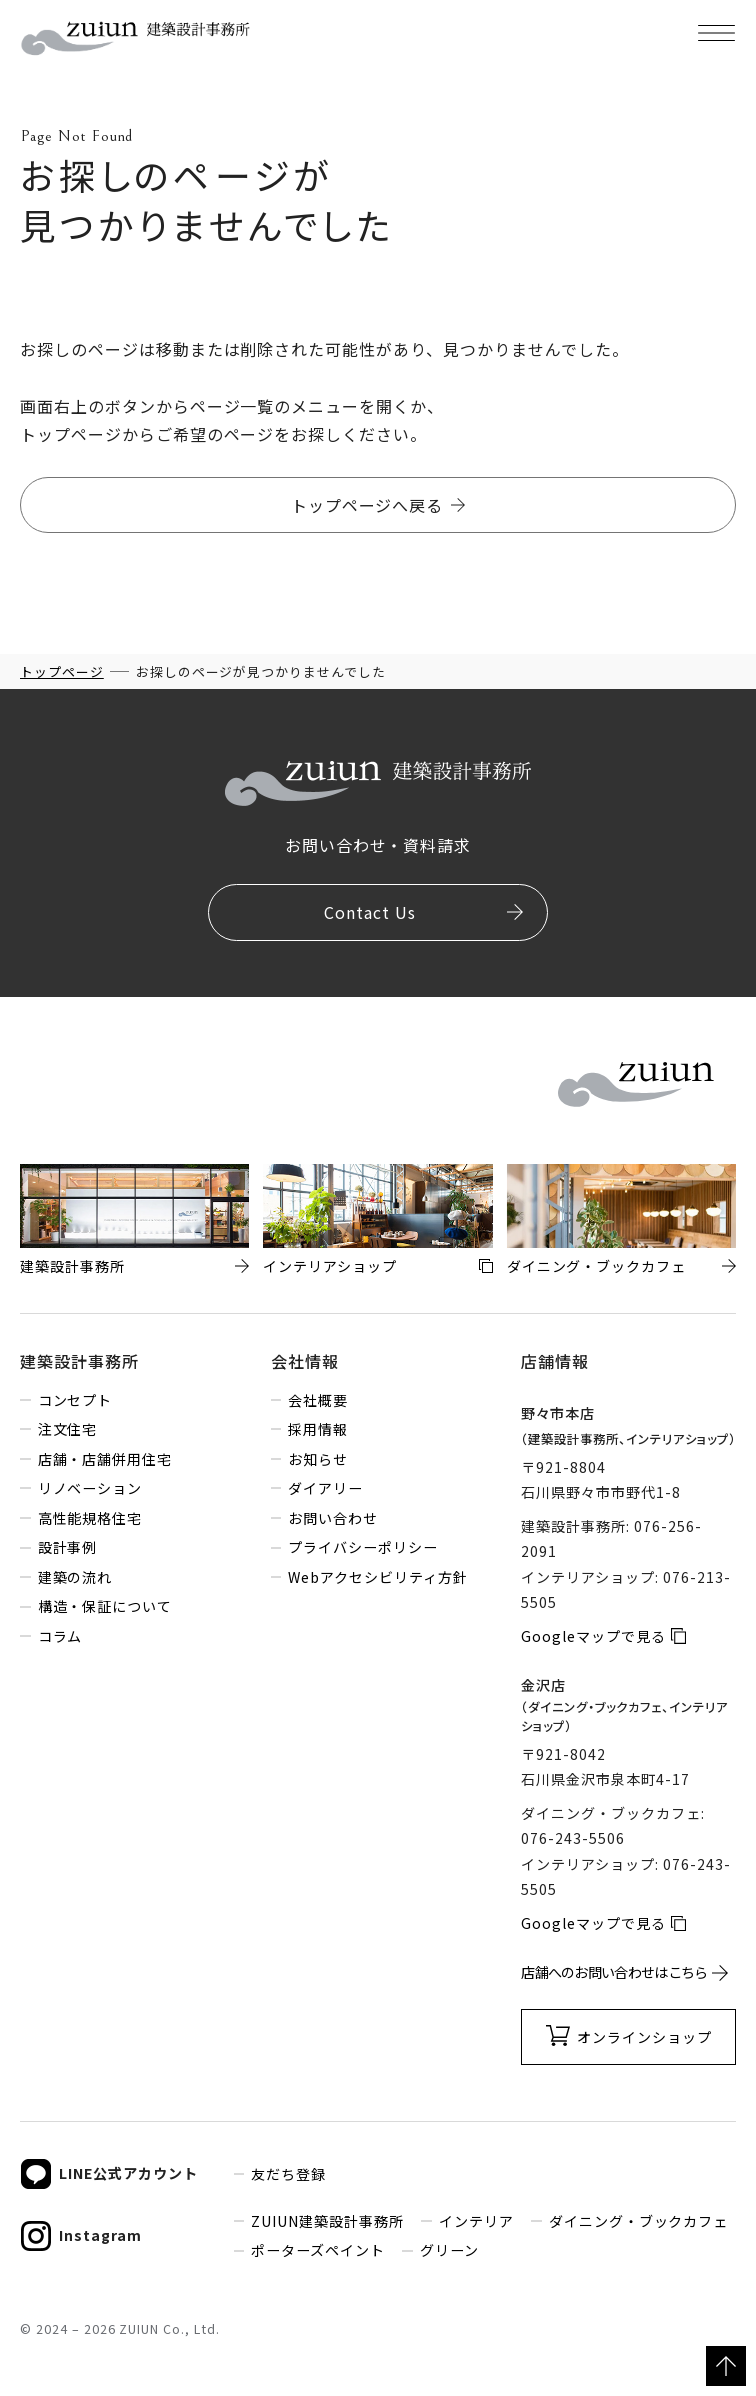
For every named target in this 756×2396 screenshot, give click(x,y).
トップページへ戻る (367, 505)
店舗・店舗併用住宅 (105, 1459)
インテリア (476, 2221)
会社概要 (318, 1400)
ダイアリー (325, 1488)
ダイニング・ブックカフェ (639, 2221)
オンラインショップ (644, 2037)
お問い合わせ (333, 1518)
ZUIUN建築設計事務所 (327, 2221)
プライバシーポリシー (363, 1547)
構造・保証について (105, 1606)
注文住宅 (68, 1429)
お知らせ (318, 1459)
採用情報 (318, 1429)
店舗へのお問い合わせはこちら (614, 1972)
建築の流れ (75, 1577)
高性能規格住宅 (90, 1518)
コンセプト (75, 1400)
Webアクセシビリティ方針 (377, 1577)
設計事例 (68, 1547)
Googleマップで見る (593, 1636)
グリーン (449, 2250)
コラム (60, 1636)
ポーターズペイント (318, 2250)
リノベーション (90, 1488)
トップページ (62, 671)
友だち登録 (288, 2174)
